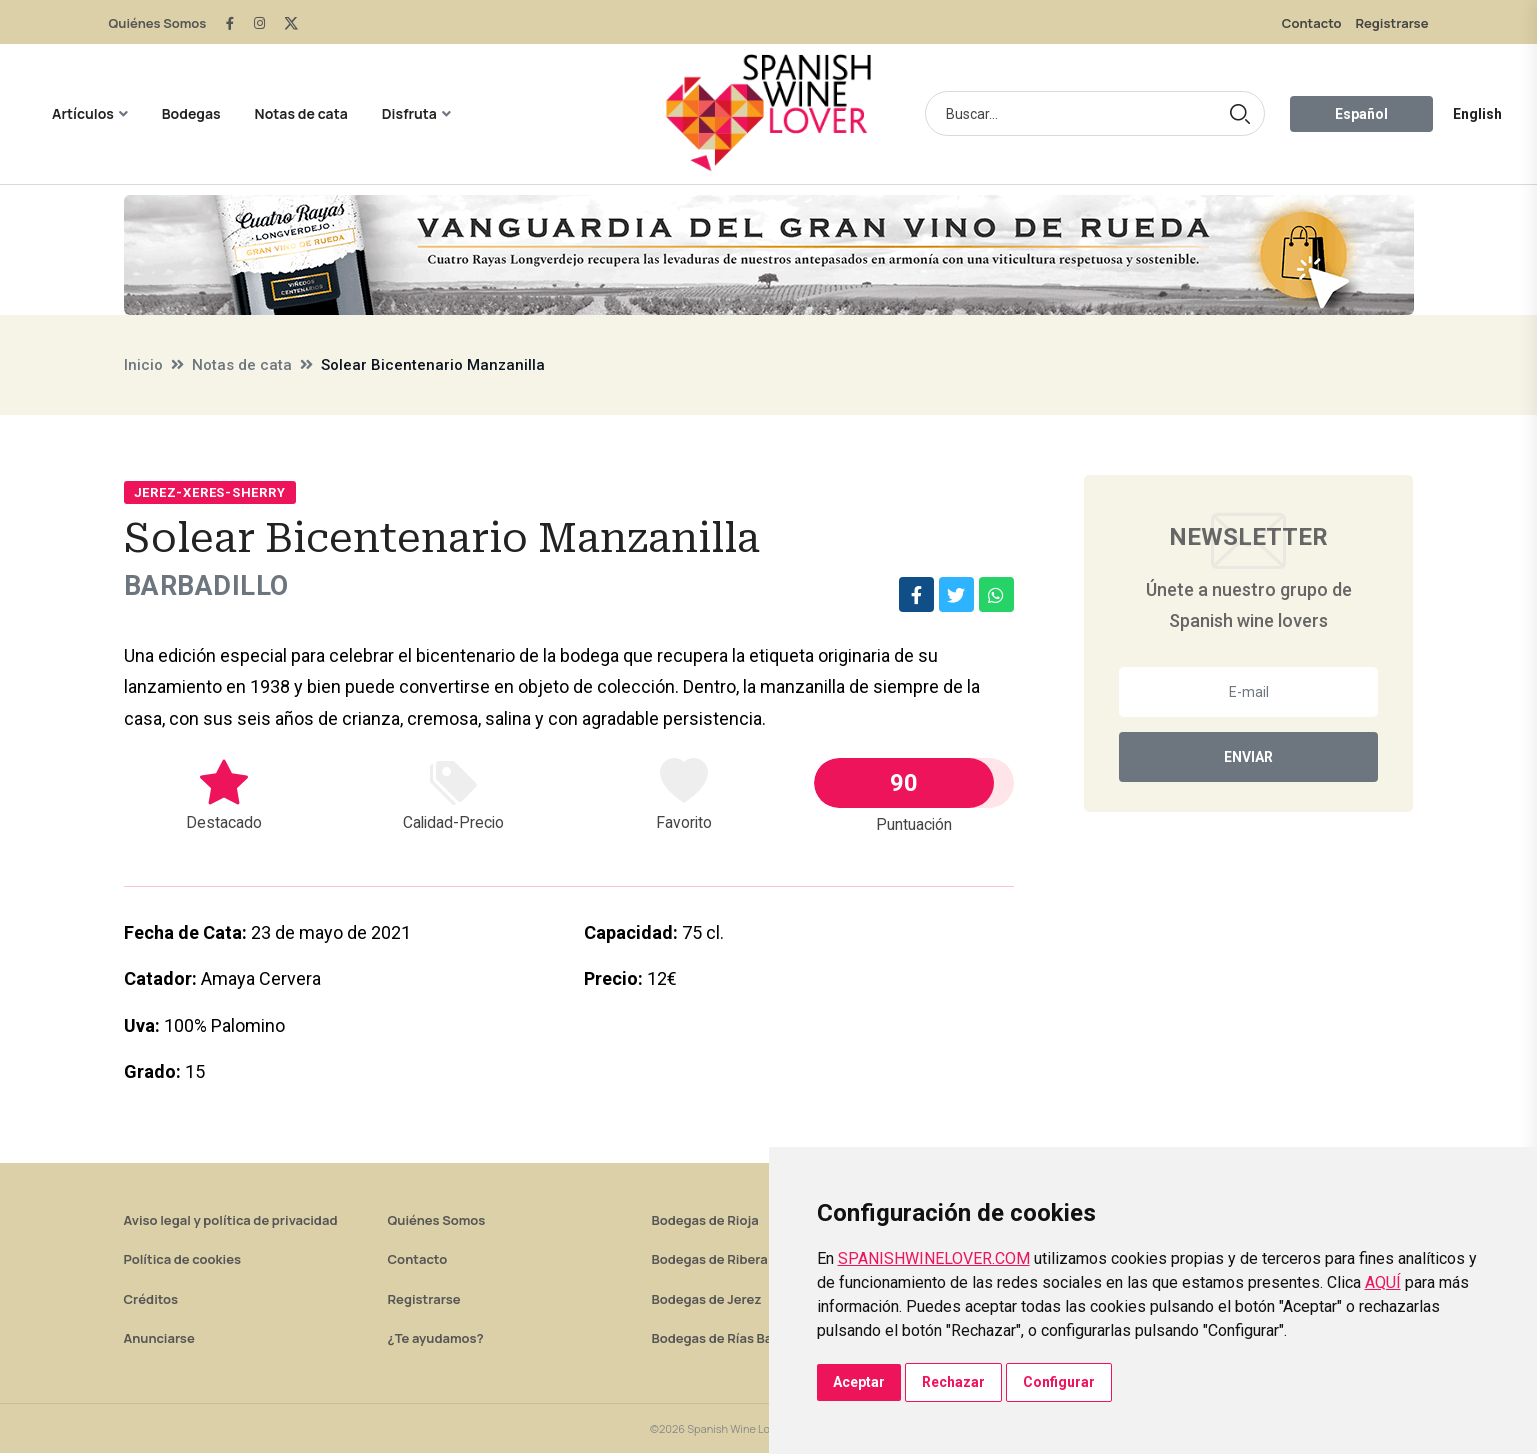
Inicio (143, 365)
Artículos (83, 113)
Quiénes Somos (158, 23)
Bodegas (191, 113)
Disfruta (409, 113)
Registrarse (1391, 23)
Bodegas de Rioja (705, 1221)
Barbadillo (211, 586)
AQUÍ (1383, 1282)
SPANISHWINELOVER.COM (934, 1258)
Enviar (1248, 757)
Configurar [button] (1059, 1382)
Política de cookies (183, 1260)
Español (1361, 114)
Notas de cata (301, 113)
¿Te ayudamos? (436, 1339)
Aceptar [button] (859, 1382)
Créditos (151, 1300)
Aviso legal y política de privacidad (231, 1221)
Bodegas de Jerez (707, 1300)
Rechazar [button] (953, 1382)
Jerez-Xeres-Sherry (210, 492)
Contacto (1312, 23)
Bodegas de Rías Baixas (725, 1339)
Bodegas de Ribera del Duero (741, 1260)
